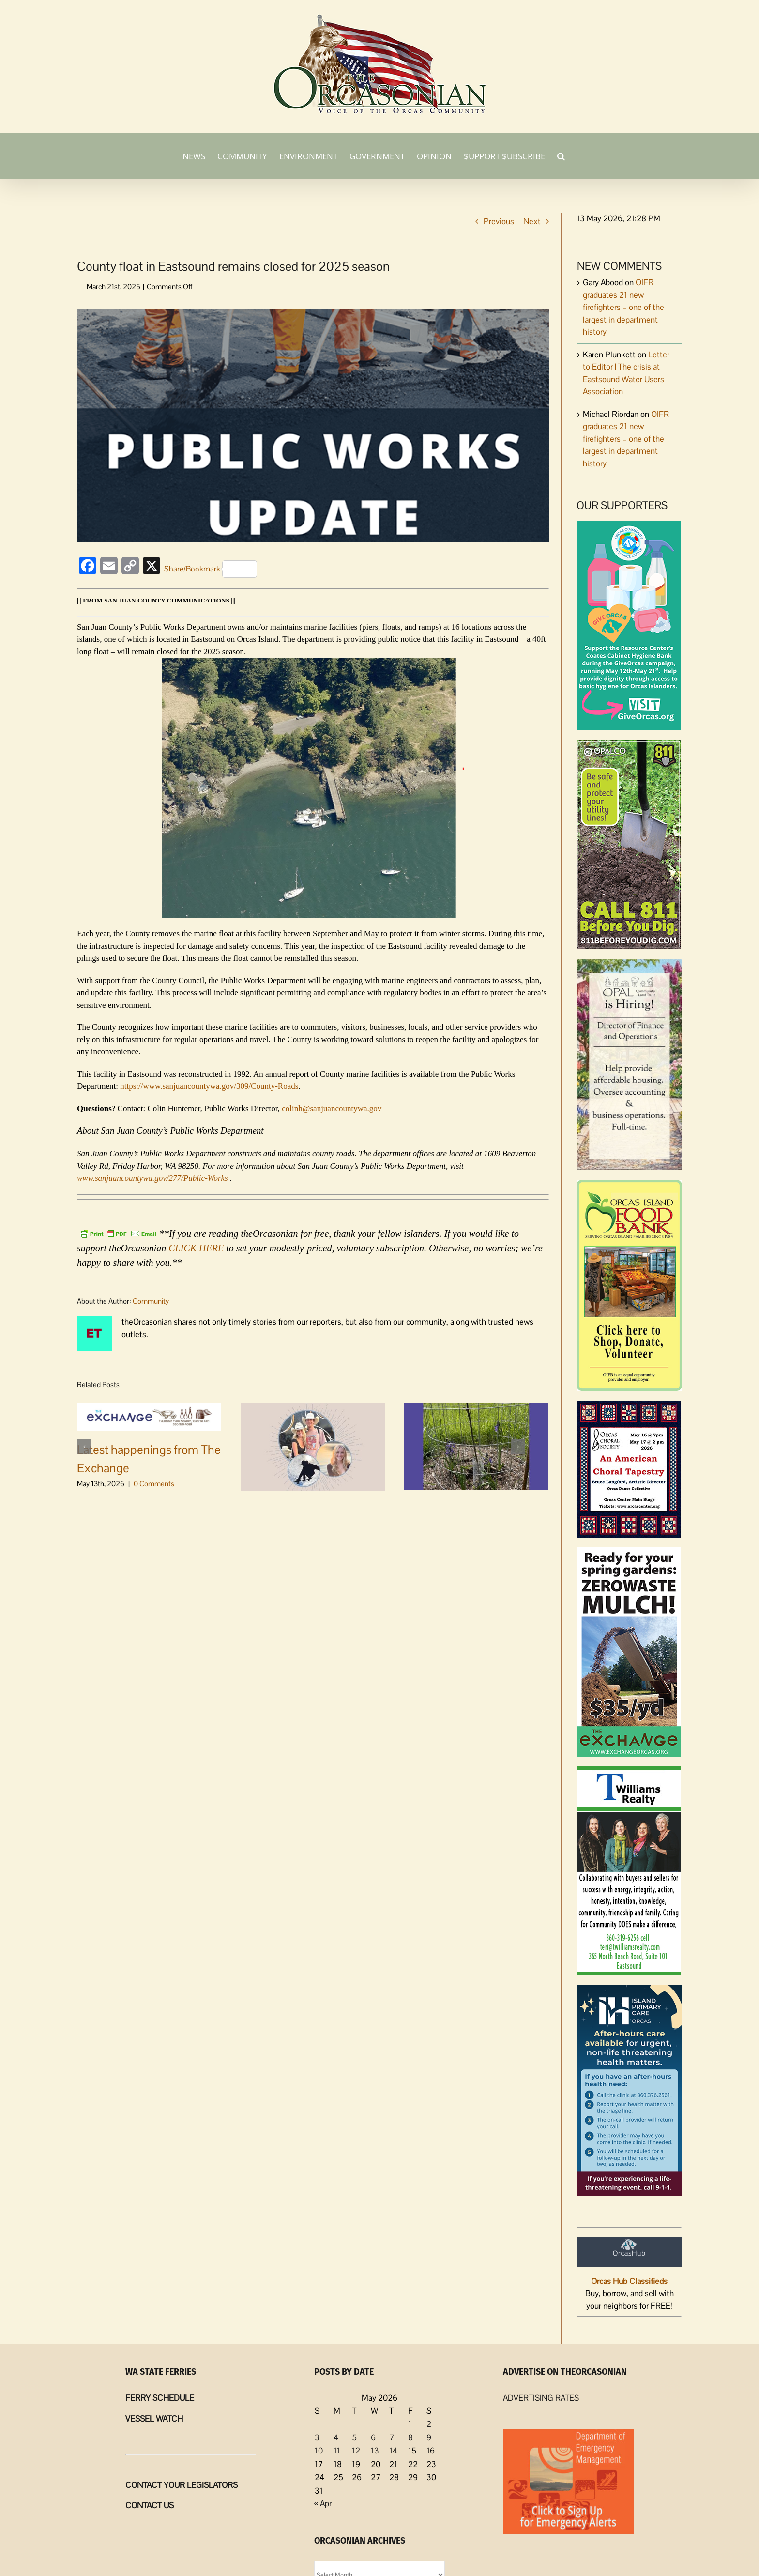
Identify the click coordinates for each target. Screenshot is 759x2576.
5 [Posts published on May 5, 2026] (354, 2437)
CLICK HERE (196, 1248)
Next (532, 221)
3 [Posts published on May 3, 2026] (317, 2437)
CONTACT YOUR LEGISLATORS (181, 2485)
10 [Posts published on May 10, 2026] (319, 2450)
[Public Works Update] (313, 426)
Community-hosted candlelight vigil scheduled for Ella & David (308, 1528)
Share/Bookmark (210, 569)
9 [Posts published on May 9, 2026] (428, 2437)
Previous (499, 221)
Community (151, 1301)
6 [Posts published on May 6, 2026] (373, 2437)
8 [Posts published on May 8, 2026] (410, 2437)
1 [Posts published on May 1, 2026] (409, 2424)
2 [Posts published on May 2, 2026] (428, 2424)
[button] (561, 155)
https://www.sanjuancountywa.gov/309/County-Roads (209, 1086)
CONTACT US (149, 2505)
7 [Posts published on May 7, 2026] (391, 2437)
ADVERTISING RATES (541, 2397)
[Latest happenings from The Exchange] (149, 1416)
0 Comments (154, 1483)
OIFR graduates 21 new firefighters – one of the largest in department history (623, 307)
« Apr (323, 2503)
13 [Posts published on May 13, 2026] (375, 2450)
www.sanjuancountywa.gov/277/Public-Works (153, 1178)
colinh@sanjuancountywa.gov (331, 1108)
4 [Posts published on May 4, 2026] (336, 2437)
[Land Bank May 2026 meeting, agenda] (476, 1445)
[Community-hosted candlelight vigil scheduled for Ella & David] (313, 1446)
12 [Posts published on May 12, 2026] (356, 2450)
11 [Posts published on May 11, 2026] (337, 2450)
